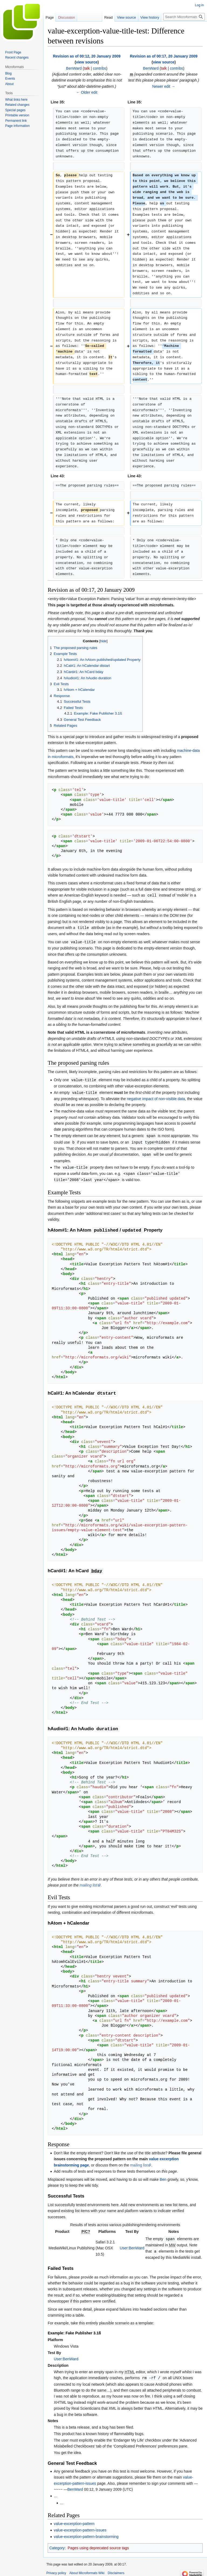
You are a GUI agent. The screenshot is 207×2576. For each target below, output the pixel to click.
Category (57, 2544)
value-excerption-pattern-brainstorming (86, 2533)
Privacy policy (56, 2569)
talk (87, 68)
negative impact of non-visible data (156, 1097)
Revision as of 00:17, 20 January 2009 (164, 56)
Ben (163, 2176)
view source (87, 62)
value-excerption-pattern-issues (80, 2526)
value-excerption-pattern (74, 2520)
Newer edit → (163, 86)
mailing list (88, 1882)
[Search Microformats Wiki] (184, 17)
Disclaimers (116, 2569)
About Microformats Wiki (86, 2569)
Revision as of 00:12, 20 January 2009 (86, 56)
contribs (99, 68)
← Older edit (86, 92)
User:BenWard (132, 2245)
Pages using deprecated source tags (98, 2544)
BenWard (75, 2485)
